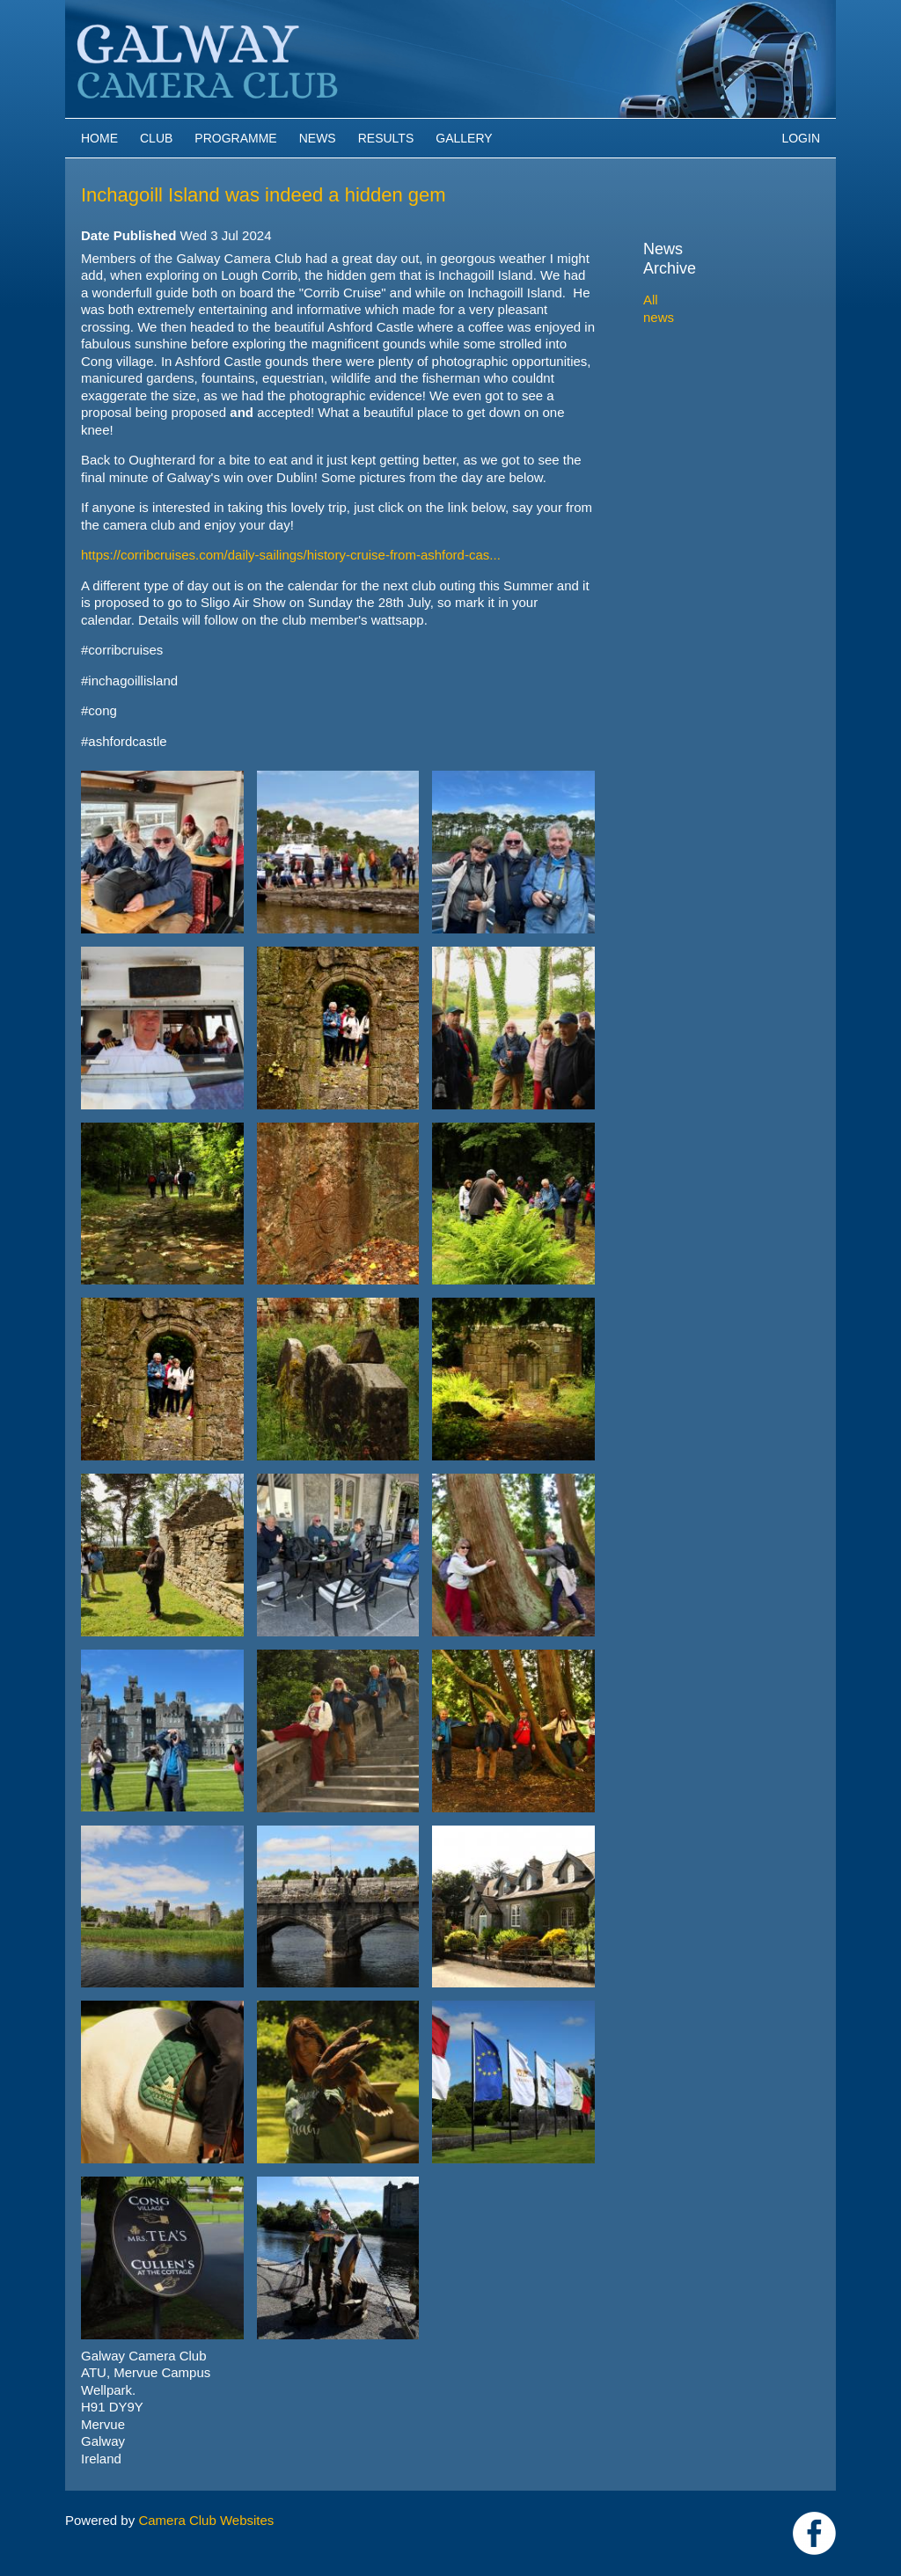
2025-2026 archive (718, 311)
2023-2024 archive (718, 351)
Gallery (464, 138)
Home (99, 138)
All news (667, 280)
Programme (235, 138)
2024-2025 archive (718, 331)
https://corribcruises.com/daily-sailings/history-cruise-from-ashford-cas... (291, 554)
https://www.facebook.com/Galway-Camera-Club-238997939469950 (814, 2533)
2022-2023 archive (718, 372)
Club (156, 138)
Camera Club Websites (206, 2520)
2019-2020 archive (718, 433)
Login (800, 138)
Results (386, 138)
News (317, 138)
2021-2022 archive (718, 392)
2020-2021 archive (718, 413)
